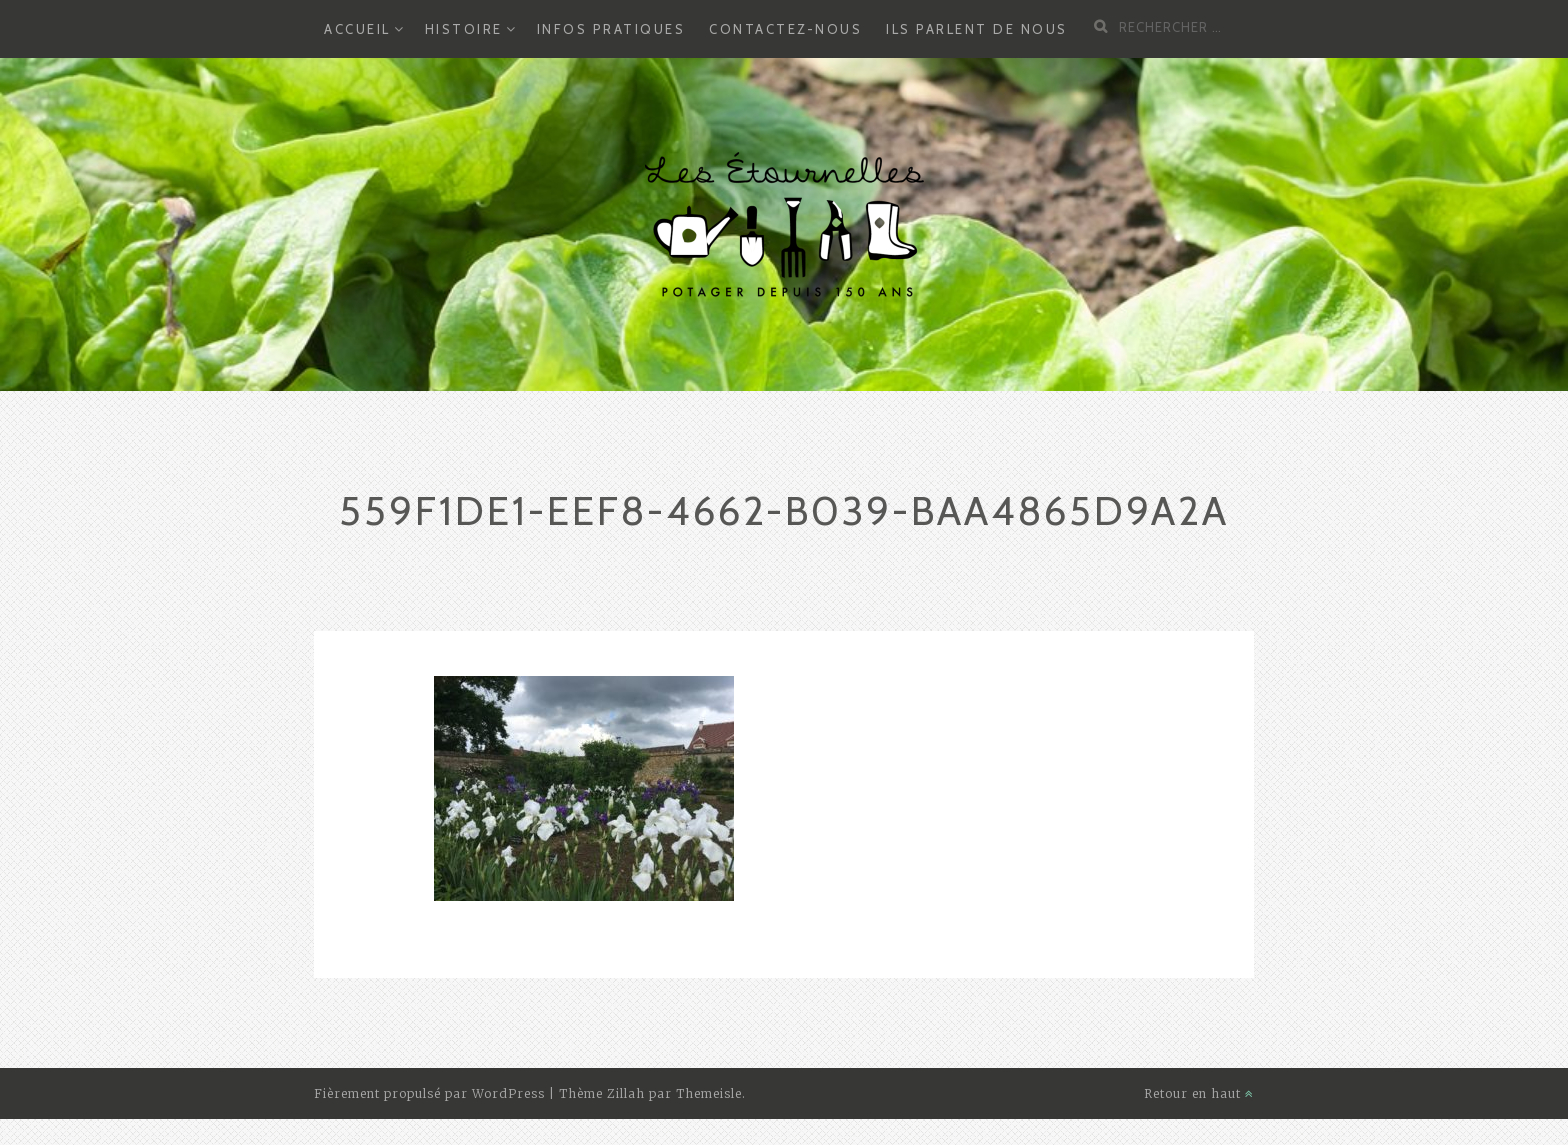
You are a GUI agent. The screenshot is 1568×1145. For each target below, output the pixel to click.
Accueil (357, 29)
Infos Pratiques (611, 29)
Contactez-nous (785, 29)
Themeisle (709, 1093)
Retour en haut (1199, 1093)
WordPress (508, 1093)
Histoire (464, 29)
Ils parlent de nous (977, 29)
